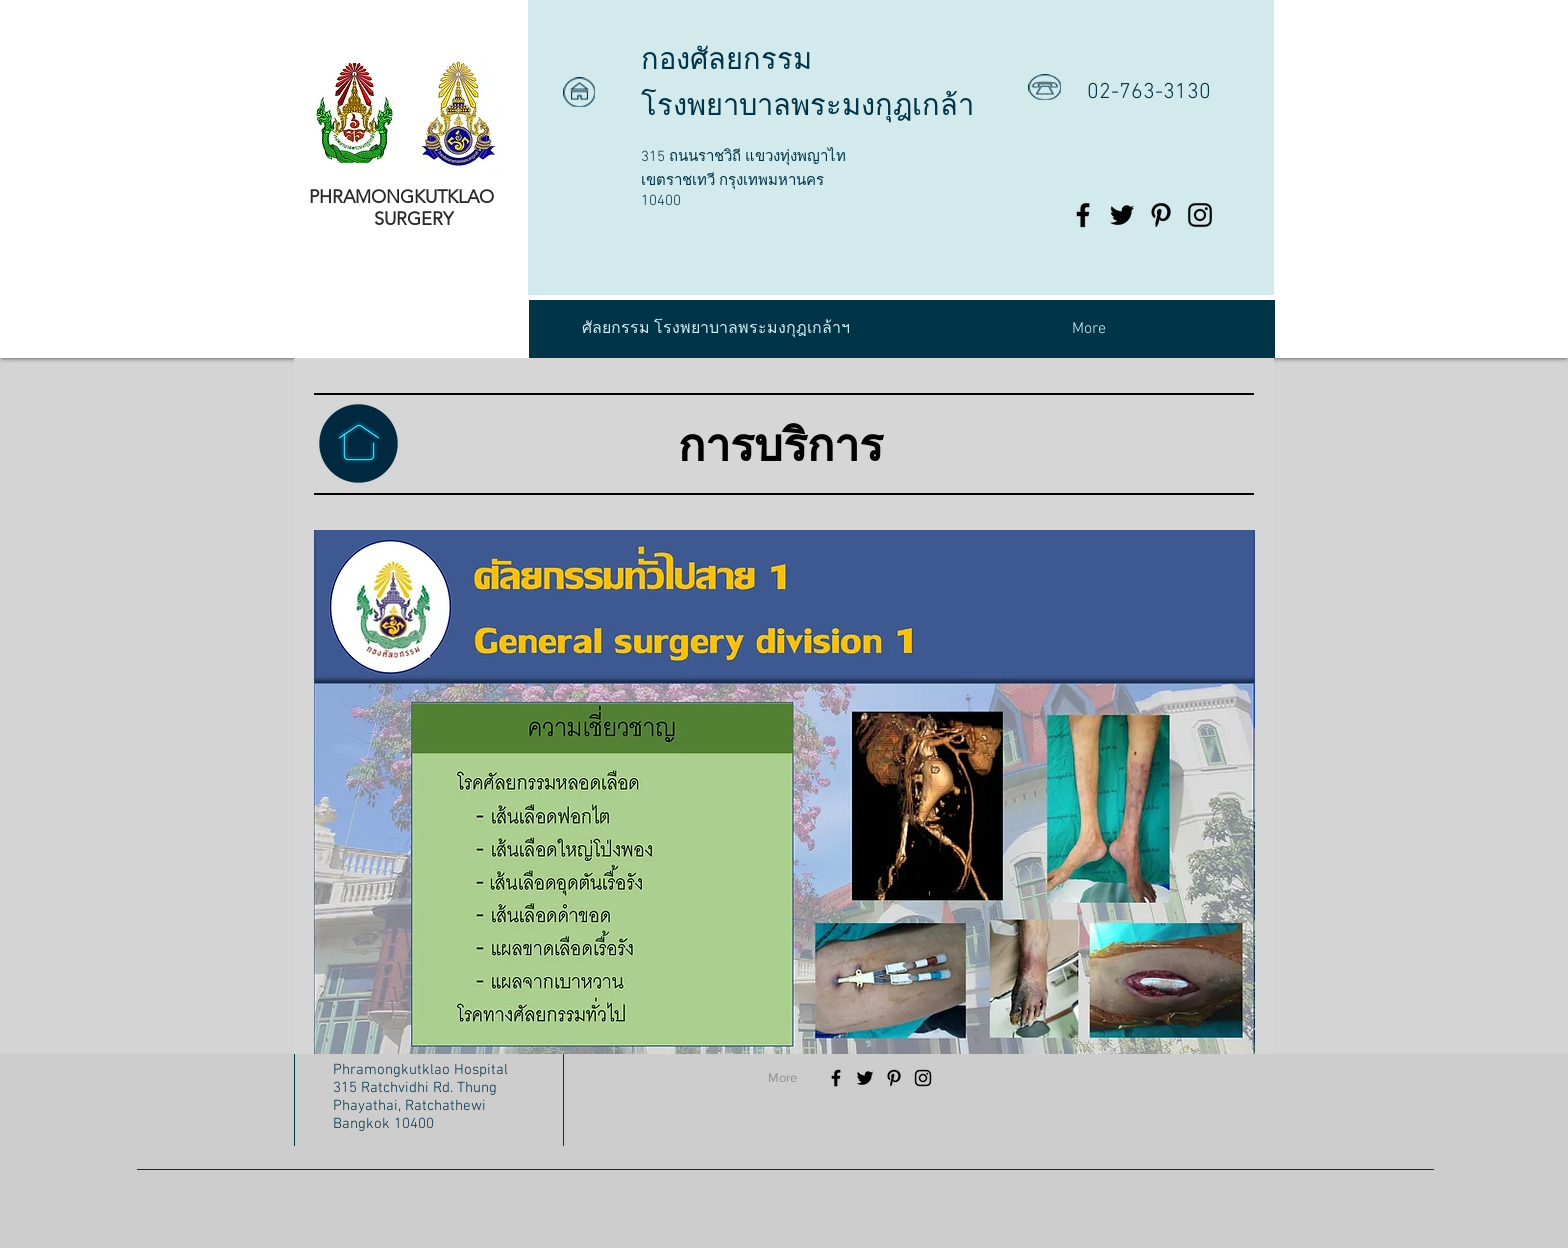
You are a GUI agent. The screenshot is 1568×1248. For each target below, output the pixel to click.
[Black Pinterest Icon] (1161, 215)
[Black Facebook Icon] (1083, 215)
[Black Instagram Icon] (1200, 215)
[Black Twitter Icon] (1122, 215)
